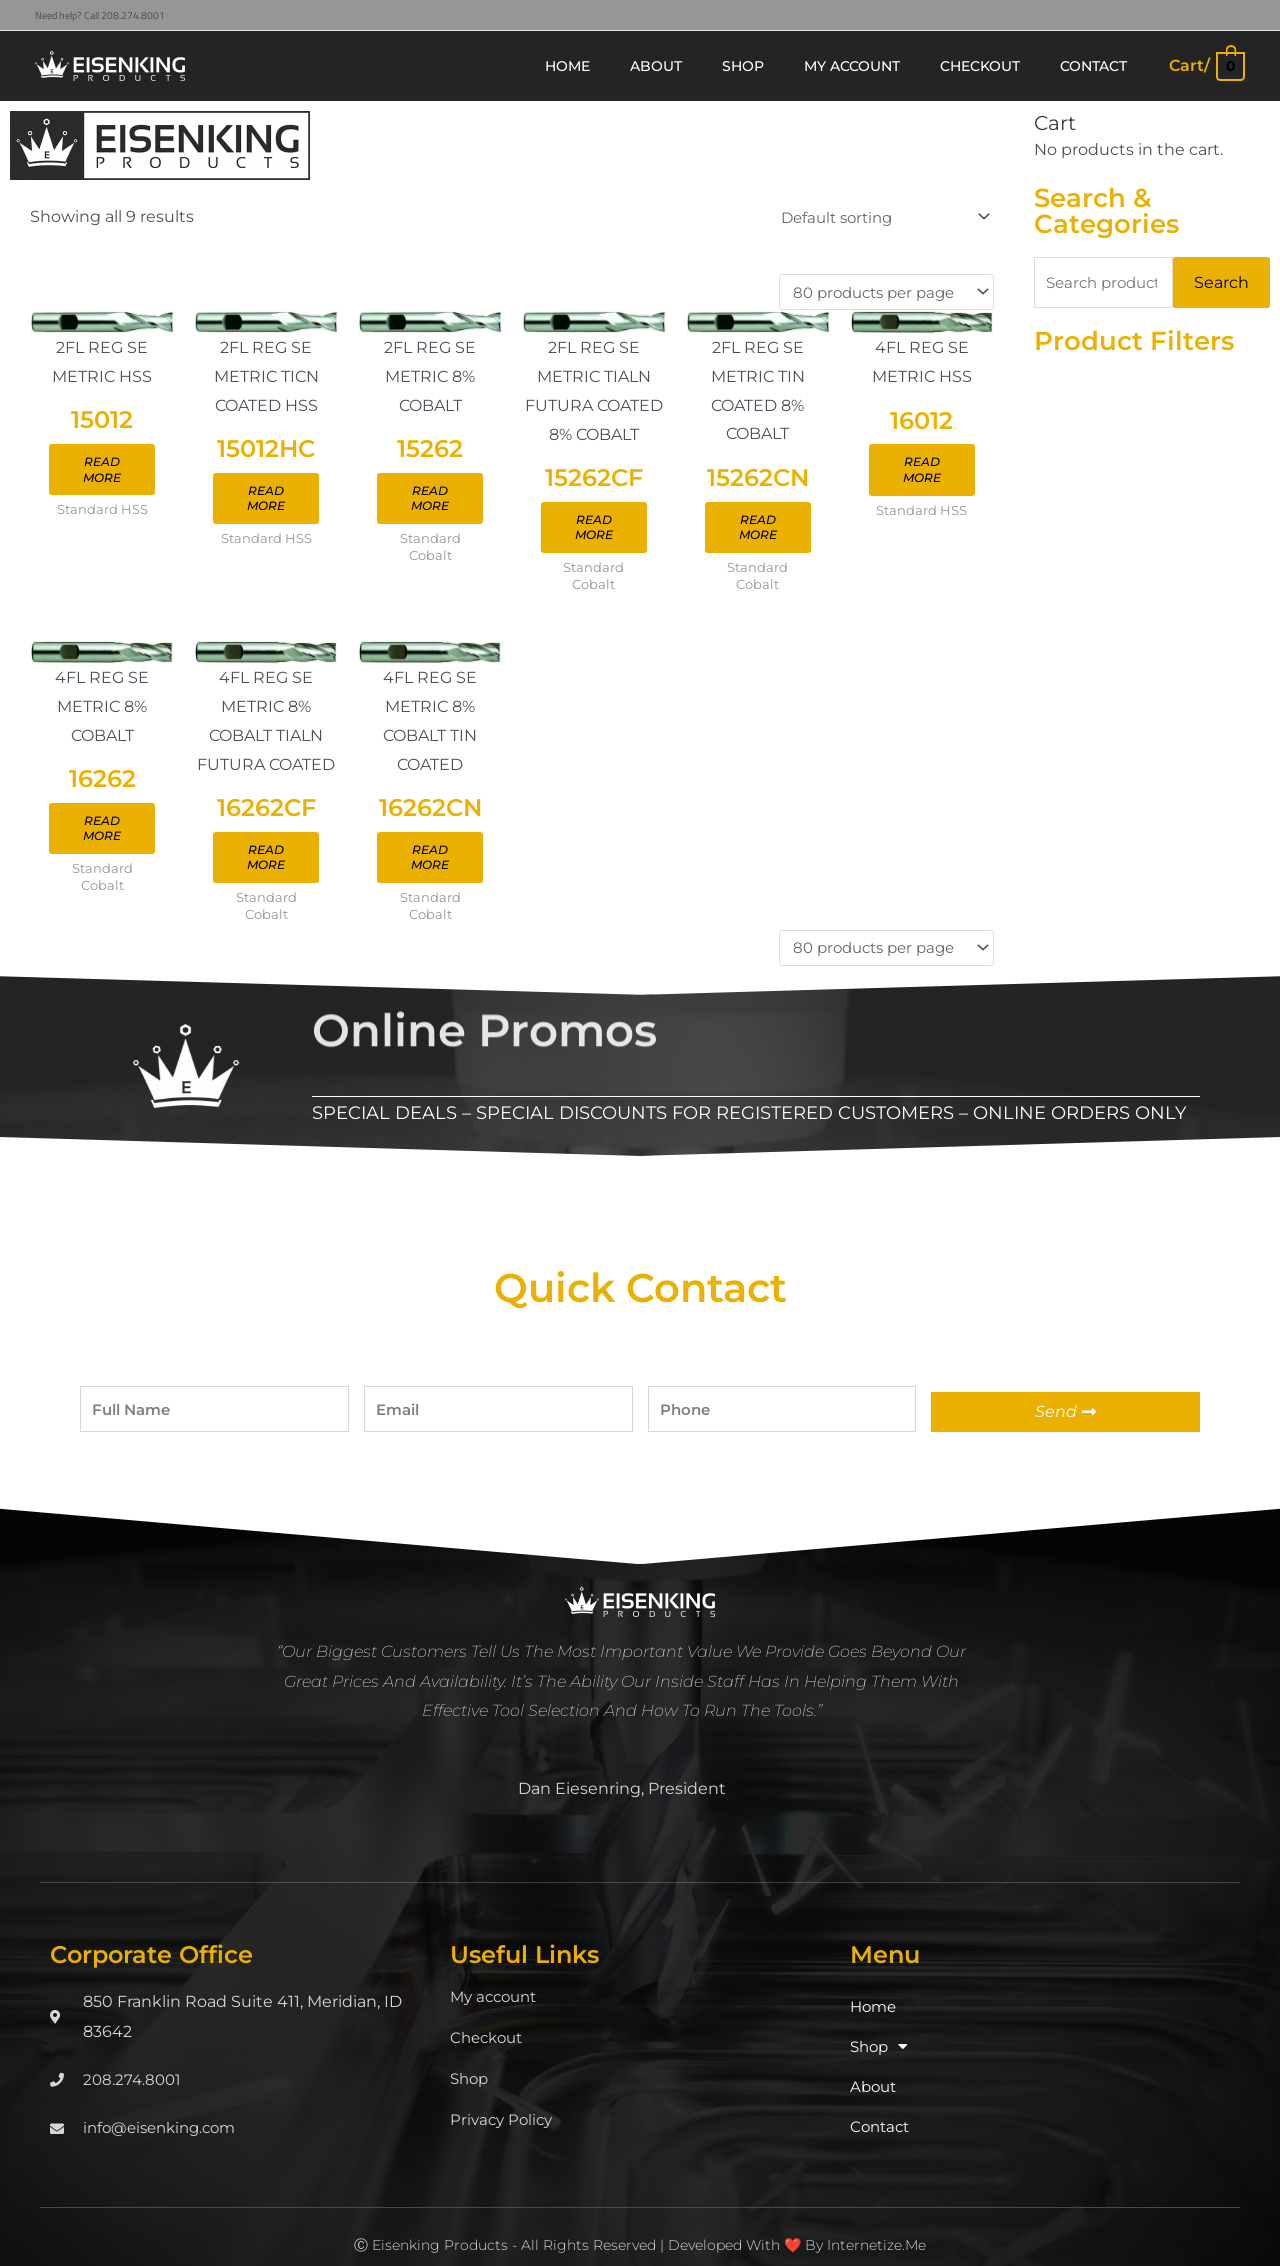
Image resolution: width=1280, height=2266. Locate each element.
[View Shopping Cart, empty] (1206, 65)
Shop (471, 2058)
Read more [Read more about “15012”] (108, 474)
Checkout (489, 2017)
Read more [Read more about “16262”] (108, 823)
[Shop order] (872, 217)
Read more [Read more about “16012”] (990, 475)
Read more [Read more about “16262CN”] (461, 853)
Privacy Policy (504, 2099)
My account (497, 1976)
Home (875, 1986)
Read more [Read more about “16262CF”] (285, 853)
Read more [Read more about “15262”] (461, 504)
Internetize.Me (876, 2225)
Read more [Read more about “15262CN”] (814, 534)
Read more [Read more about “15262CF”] (637, 534)
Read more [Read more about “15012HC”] (285, 504)
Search (1221, 282)
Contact (882, 2106)
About (875, 2066)
